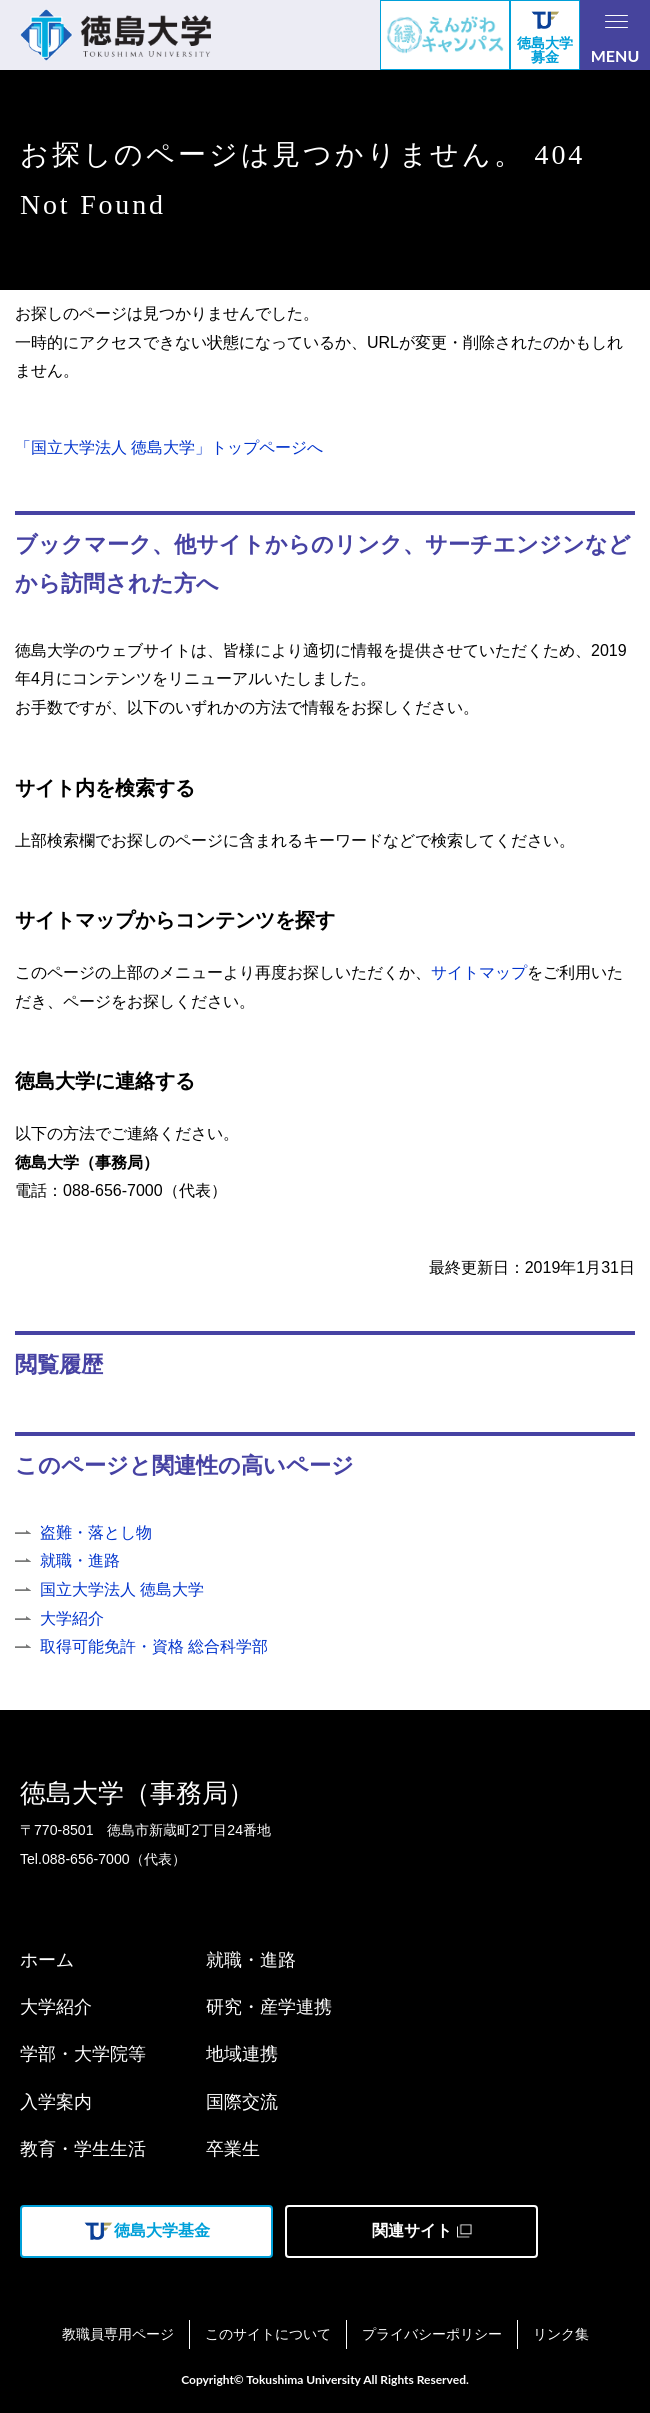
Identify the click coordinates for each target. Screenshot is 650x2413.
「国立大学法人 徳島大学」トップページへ (169, 447)
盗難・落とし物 (96, 1532)
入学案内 (56, 2102)
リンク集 (561, 2334)
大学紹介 (72, 1618)
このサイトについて (268, 2334)
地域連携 (242, 2054)
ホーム (47, 1960)
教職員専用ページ (118, 2334)
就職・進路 (80, 1560)
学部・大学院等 (83, 2054)
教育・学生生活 (83, 2149)
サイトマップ (479, 972)
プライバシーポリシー (432, 2334)
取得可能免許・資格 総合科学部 (154, 1646)
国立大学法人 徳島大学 (122, 1589)
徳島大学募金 (545, 38)
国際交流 (242, 2102)
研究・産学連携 (269, 2007)
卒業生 (233, 2149)
